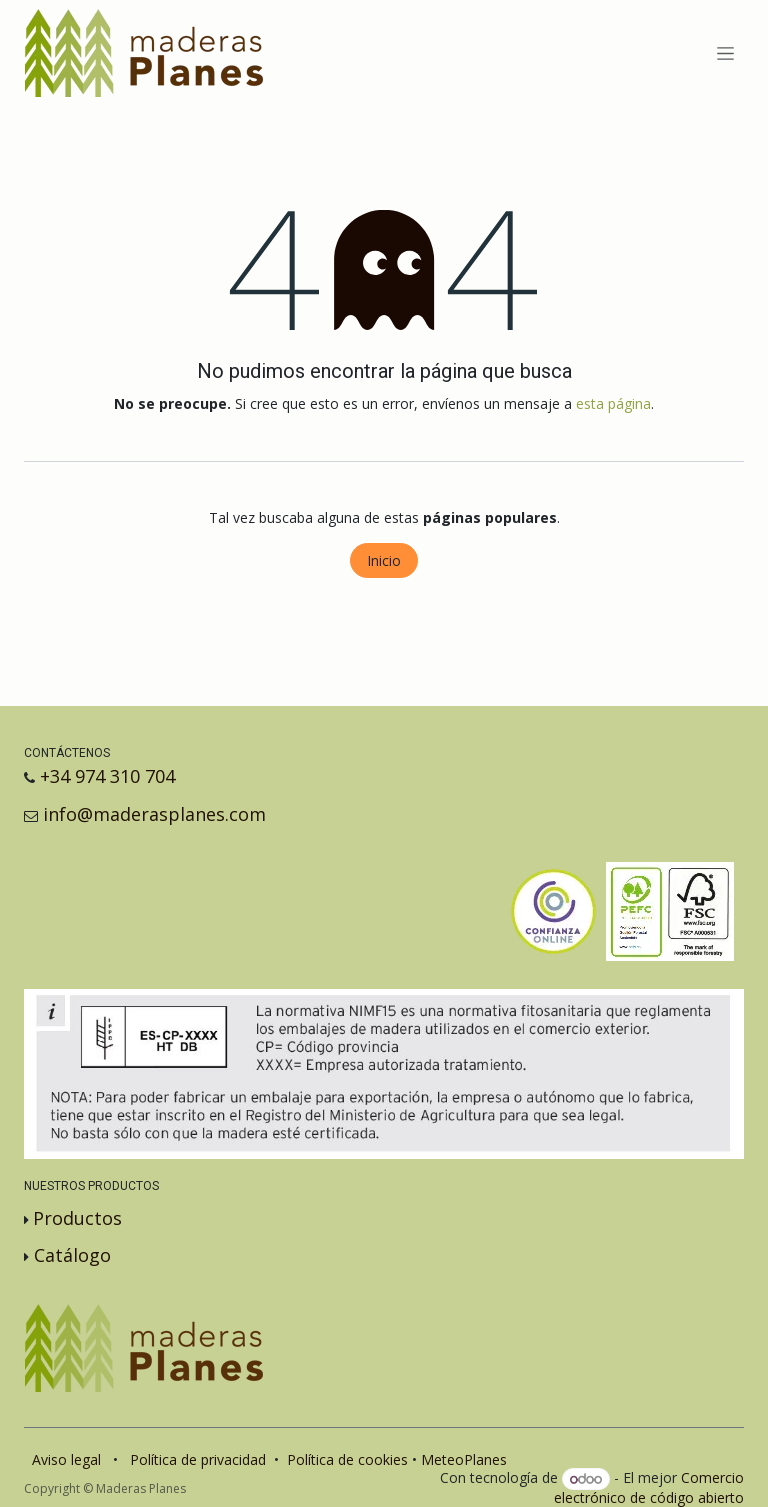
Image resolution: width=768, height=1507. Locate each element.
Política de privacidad (198, 1459)
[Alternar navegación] (725, 53)
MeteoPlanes (464, 1459)
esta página (613, 403)
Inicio (384, 560)
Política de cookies (347, 1459)
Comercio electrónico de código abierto (649, 1488)
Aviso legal (66, 1459)
